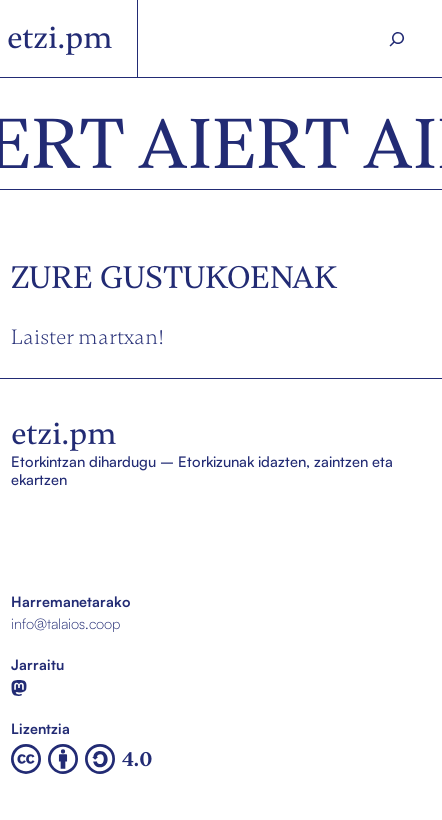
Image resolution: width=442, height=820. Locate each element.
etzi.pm (60, 37)
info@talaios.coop (65, 623)
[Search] (397, 39)
